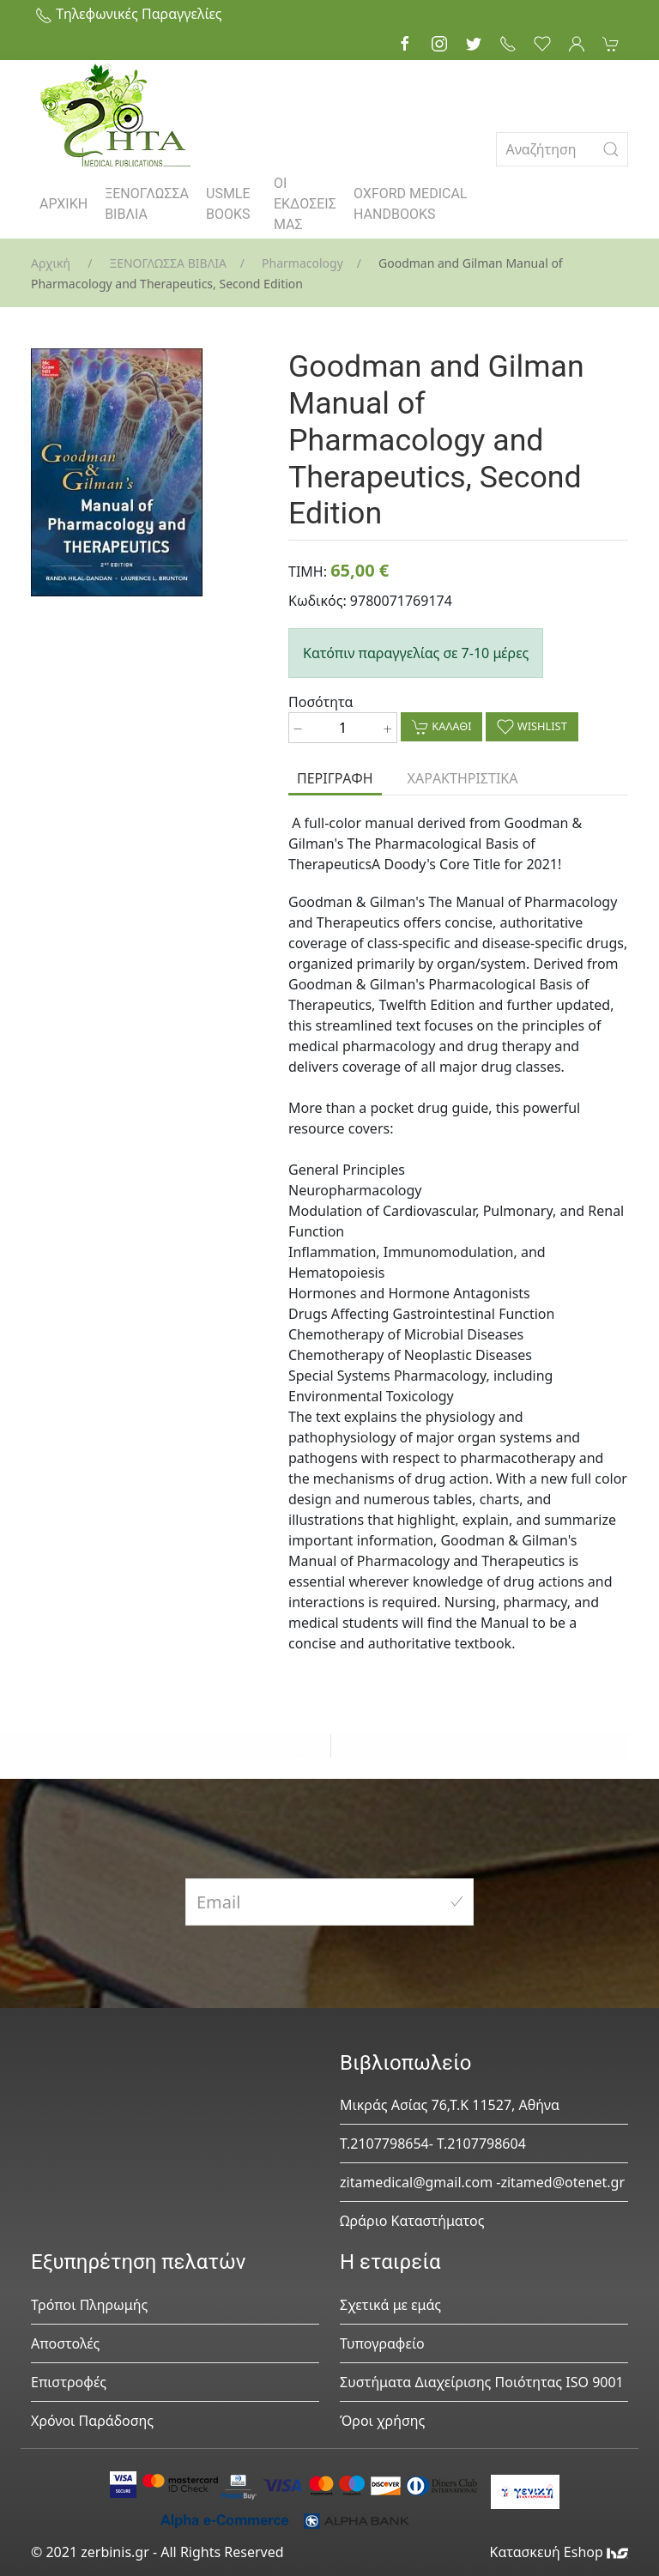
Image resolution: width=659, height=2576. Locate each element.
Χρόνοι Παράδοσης (92, 2420)
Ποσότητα (320, 701)
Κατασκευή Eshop (558, 2552)
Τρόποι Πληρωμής (89, 2304)
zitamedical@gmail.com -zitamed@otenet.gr (482, 2182)
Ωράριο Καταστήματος (412, 2220)
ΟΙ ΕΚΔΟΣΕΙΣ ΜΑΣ (305, 204)
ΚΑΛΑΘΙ (441, 727)
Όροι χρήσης (382, 2420)
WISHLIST (531, 727)
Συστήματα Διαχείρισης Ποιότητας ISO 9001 (482, 2382)
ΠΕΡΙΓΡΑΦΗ (335, 778)
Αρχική (50, 263)
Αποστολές (65, 2343)
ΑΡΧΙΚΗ (63, 204)
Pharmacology (302, 263)
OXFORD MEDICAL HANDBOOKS (410, 203)
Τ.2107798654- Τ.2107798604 (433, 2143)
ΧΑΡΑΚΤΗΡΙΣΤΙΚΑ (463, 778)
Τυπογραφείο (382, 2343)
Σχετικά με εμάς (390, 2304)
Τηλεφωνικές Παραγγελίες (128, 13)
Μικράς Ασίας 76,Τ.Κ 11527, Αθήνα (449, 2104)
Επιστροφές (68, 2382)
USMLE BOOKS (228, 203)
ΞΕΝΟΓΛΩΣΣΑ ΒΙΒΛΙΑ (147, 203)
